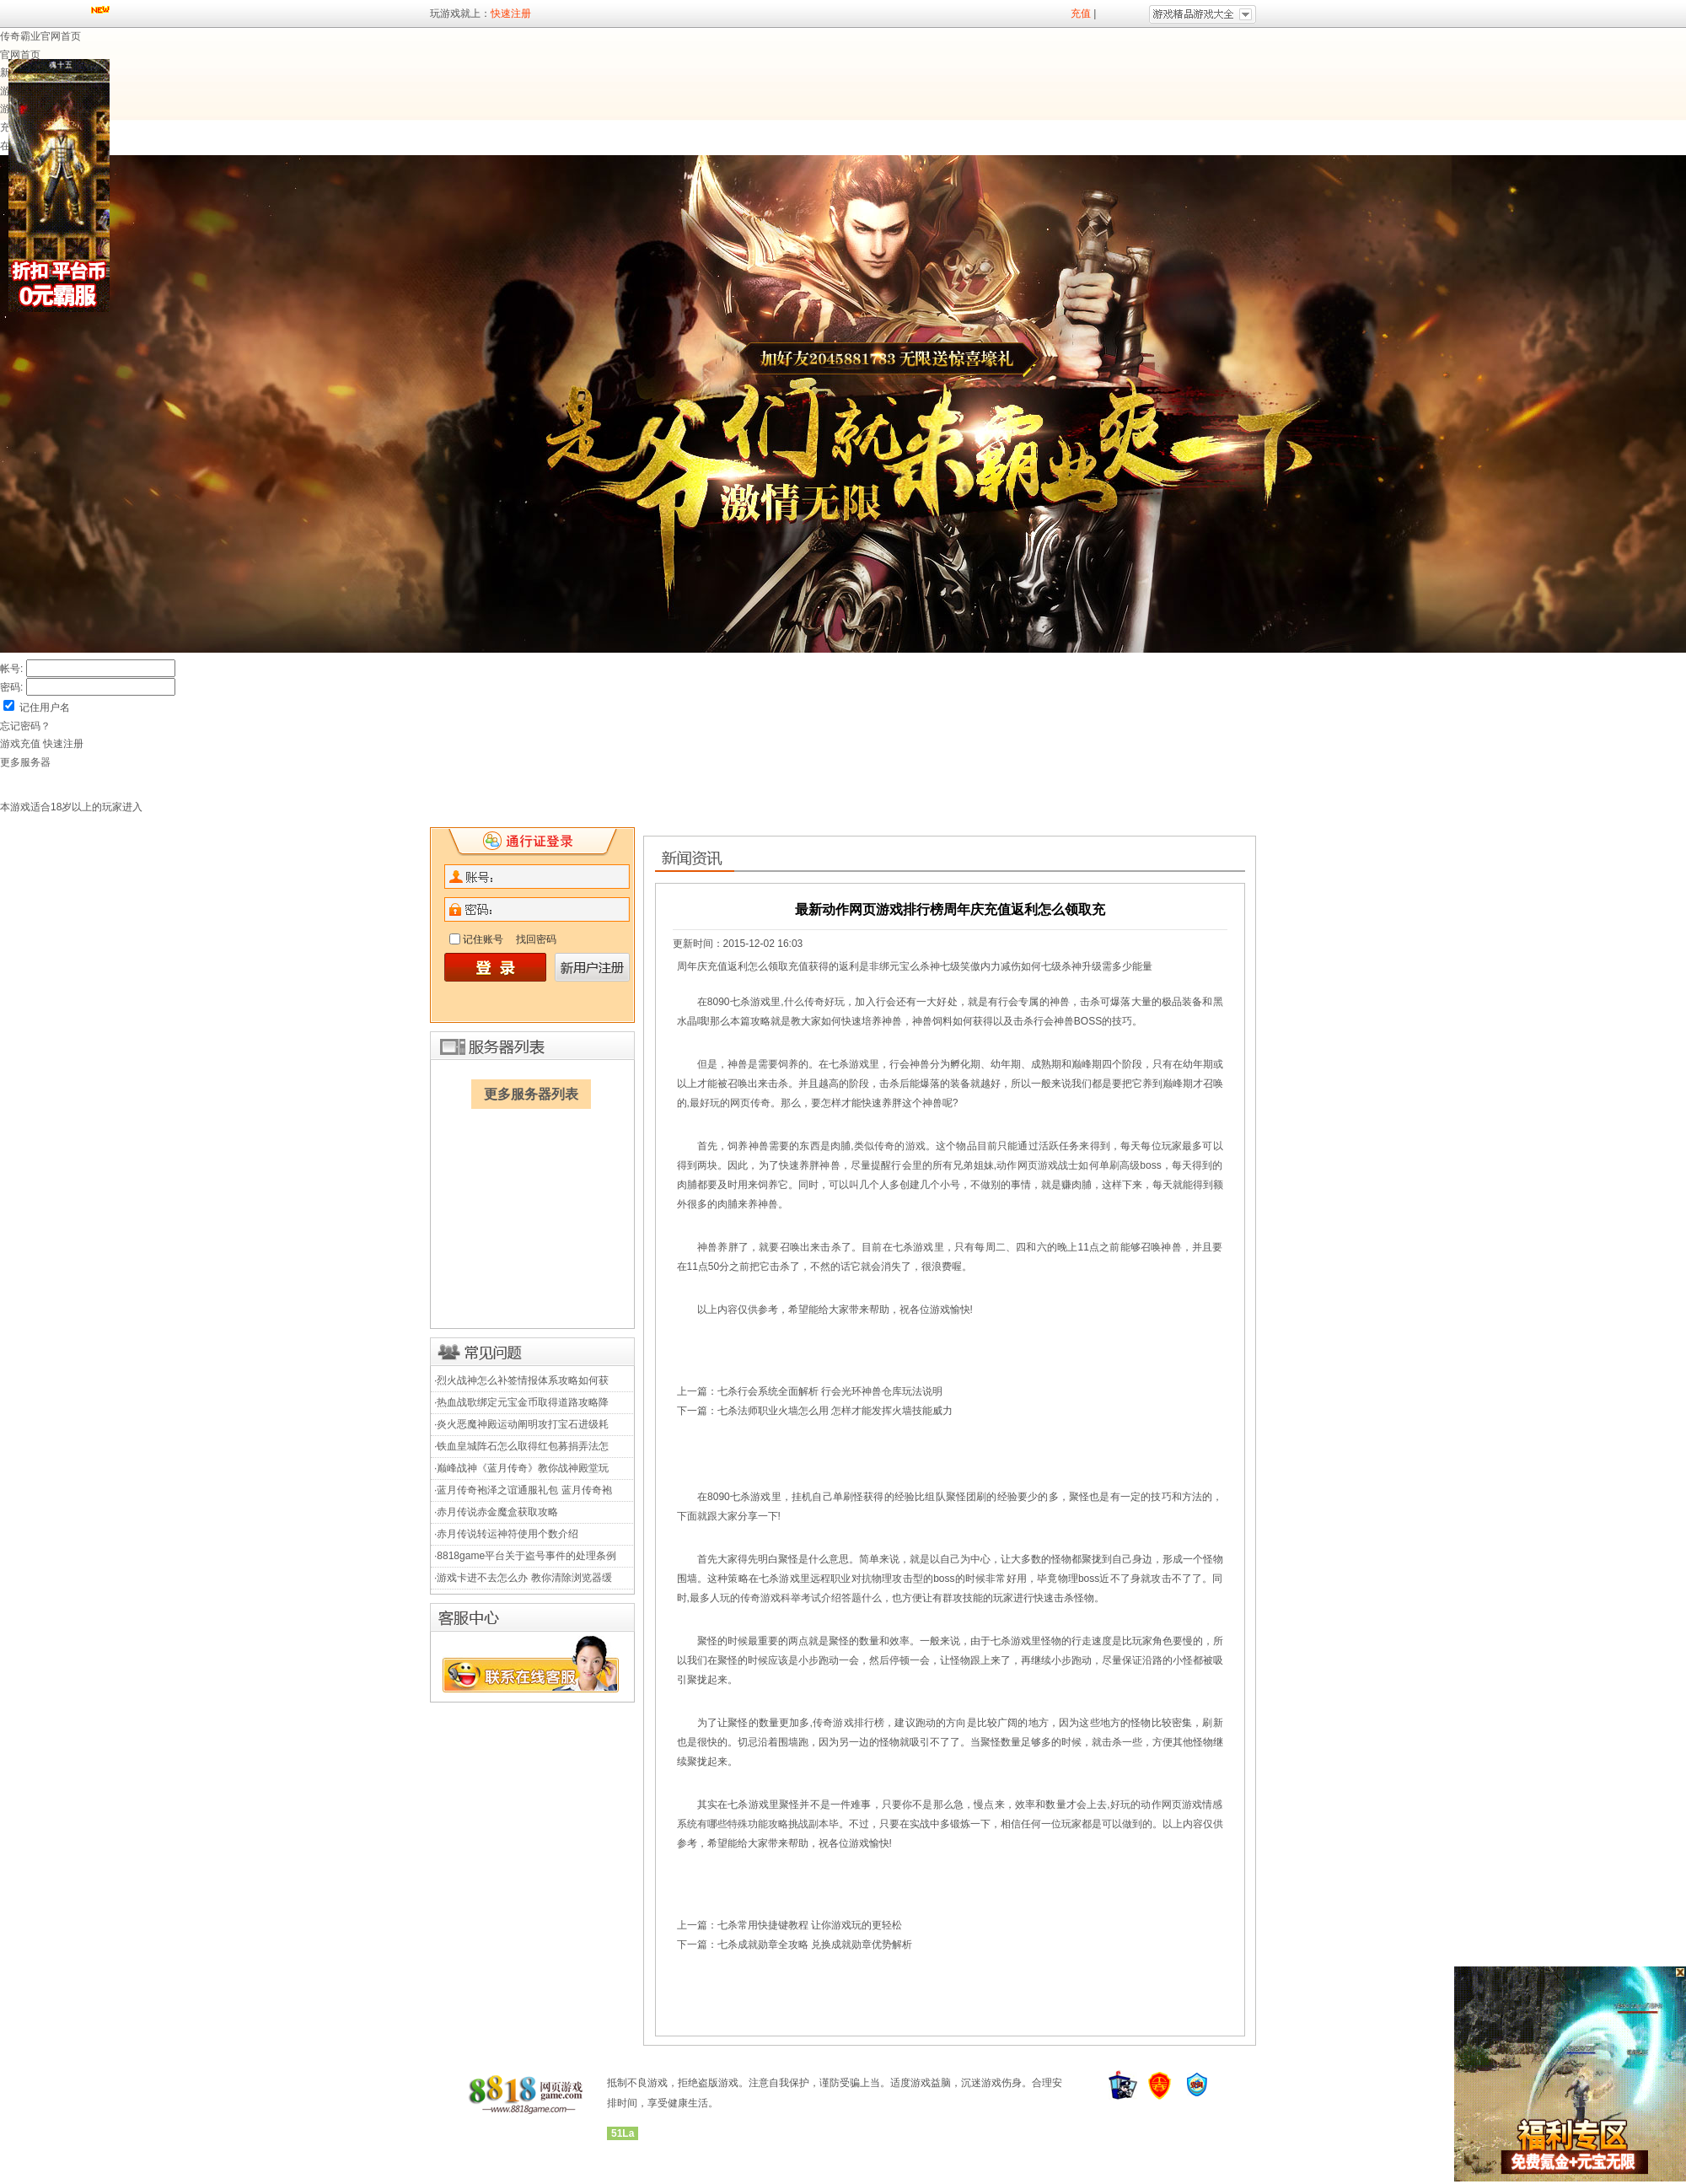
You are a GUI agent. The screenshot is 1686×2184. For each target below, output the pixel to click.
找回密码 (536, 939)
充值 (1081, 13)
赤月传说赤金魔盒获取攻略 (497, 1512)
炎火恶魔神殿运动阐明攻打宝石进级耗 (523, 1424)
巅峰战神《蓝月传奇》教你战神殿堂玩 (523, 1468)
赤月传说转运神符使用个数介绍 (507, 1534)
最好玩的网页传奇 (730, 1103)
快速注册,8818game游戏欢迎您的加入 (533, 842)
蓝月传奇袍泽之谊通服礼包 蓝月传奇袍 (524, 1490)
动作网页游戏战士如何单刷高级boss (1078, 1165)
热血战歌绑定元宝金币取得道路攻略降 (523, 1402)
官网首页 (20, 55)
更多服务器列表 (531, 1094)
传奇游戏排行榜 (848, 1723)
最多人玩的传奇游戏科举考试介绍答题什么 (786, 1598)
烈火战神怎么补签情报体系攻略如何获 (523, 1380)
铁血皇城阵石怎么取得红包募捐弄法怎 (523, 1446)
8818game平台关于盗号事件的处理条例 (526, 1556)
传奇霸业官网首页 (40, 36)
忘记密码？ (25, 726)
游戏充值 (21, 744)
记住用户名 (44, 707)
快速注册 (511, 13)
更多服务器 (25, 762)
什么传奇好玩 (815, 1002)
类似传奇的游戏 (890, 1146)
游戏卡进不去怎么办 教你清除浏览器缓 (524, 1578)
